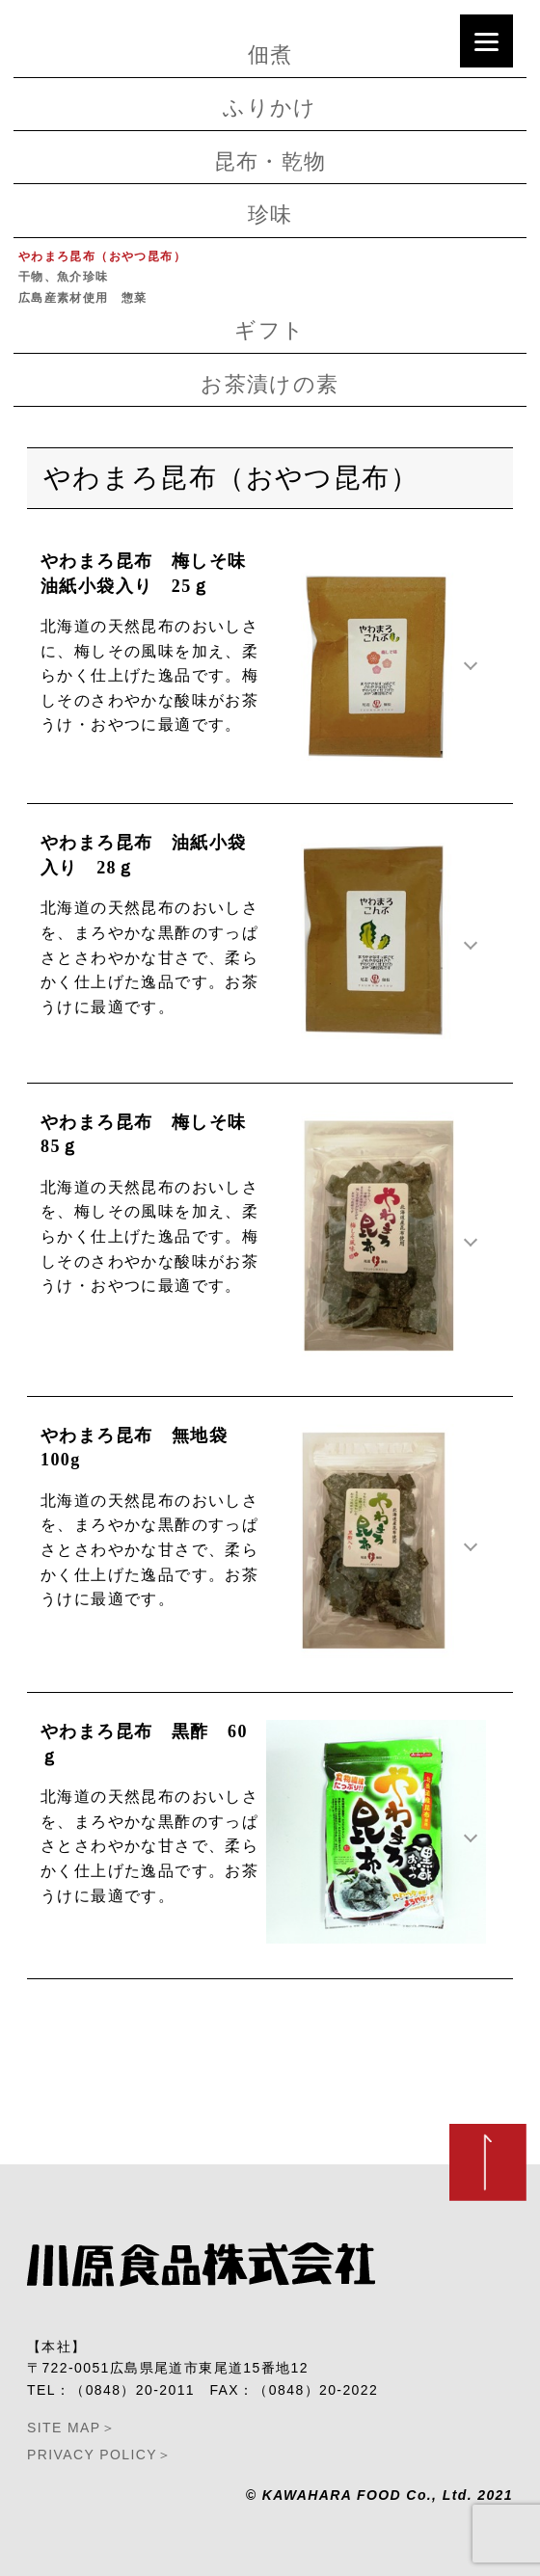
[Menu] (486, 40)
